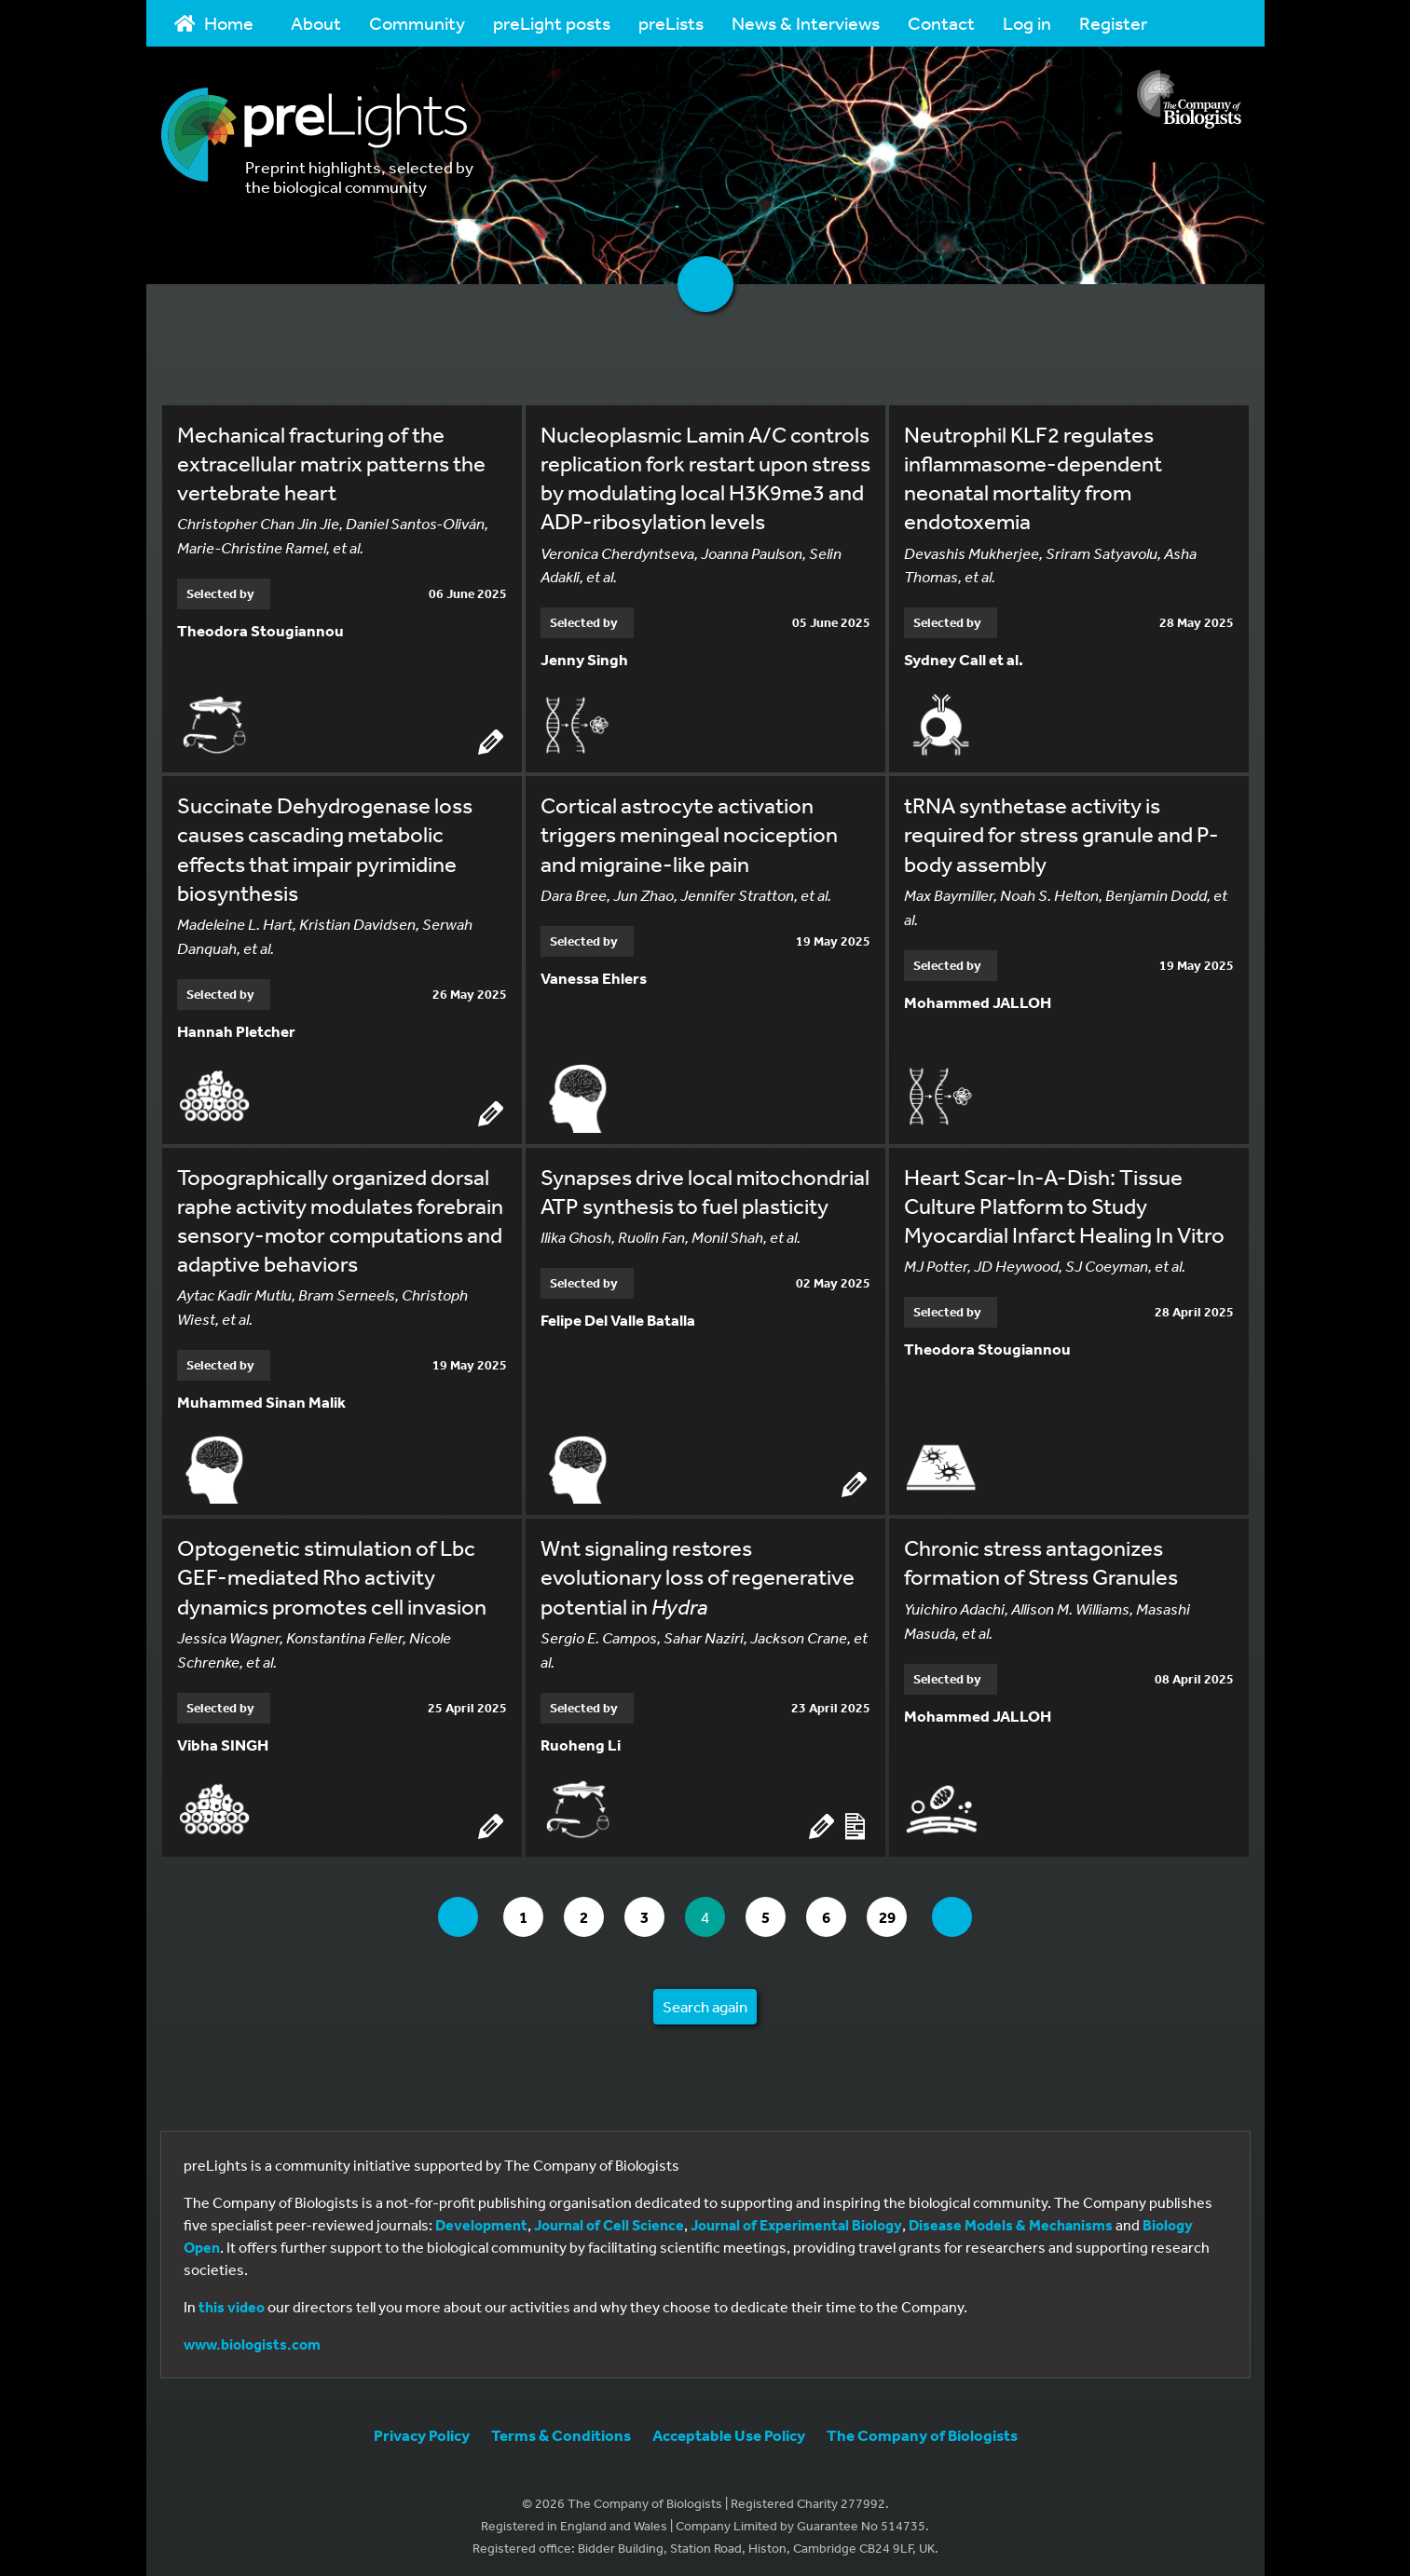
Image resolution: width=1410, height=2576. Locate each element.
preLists (671, 23)
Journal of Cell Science (609, 2219)
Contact (941, 23)
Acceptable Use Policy (728, 2429)
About (316, 23)
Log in (1027, 23)
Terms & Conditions (561, 2429)
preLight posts (551, 23)
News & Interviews (806, 23)
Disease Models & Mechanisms (1011, 2219)
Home (214, 23)
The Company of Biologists (922, 2429)
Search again (705, 2000)
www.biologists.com (252, 2338)
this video (231, 2301)
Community (417, 23)
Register (1113, 23)
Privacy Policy (422, 2429)
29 (904, 1910)
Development (481, 2219)
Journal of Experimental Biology (796, 2219)
